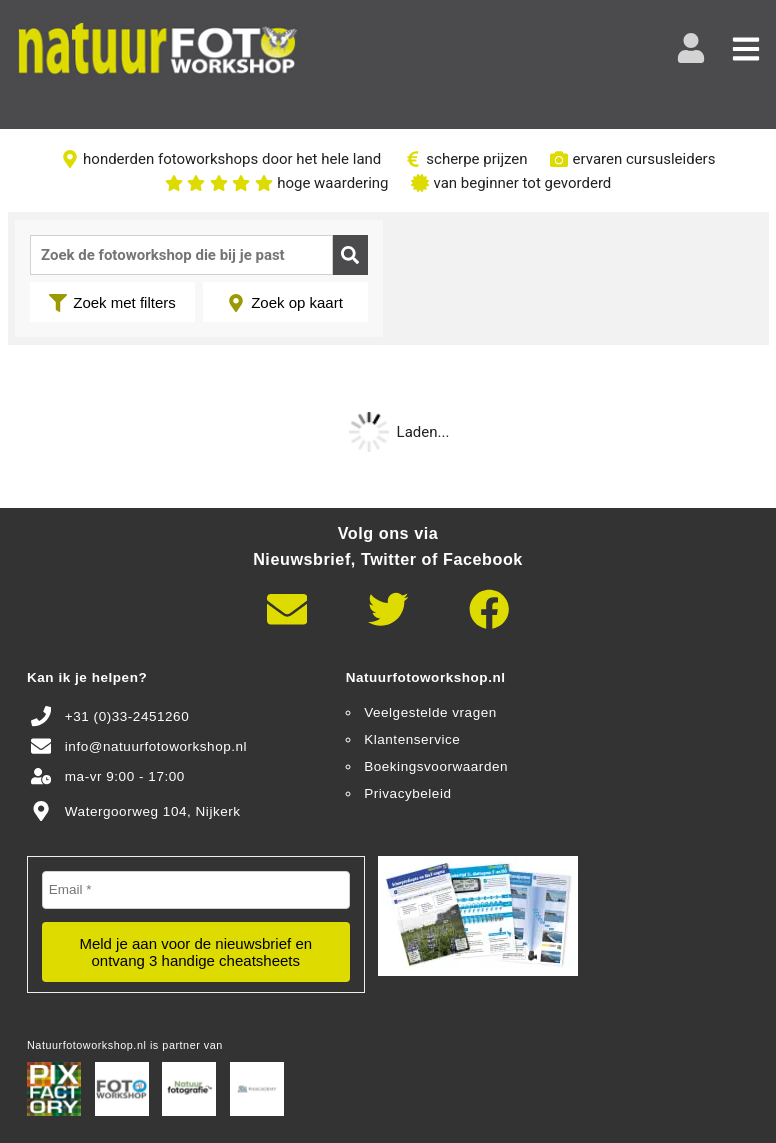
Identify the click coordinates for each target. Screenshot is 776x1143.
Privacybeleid (407, 793)
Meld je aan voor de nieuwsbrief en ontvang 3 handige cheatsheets (195, 952)
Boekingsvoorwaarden (436, 766)
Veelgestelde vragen (430, 712)
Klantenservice (412, 739)
